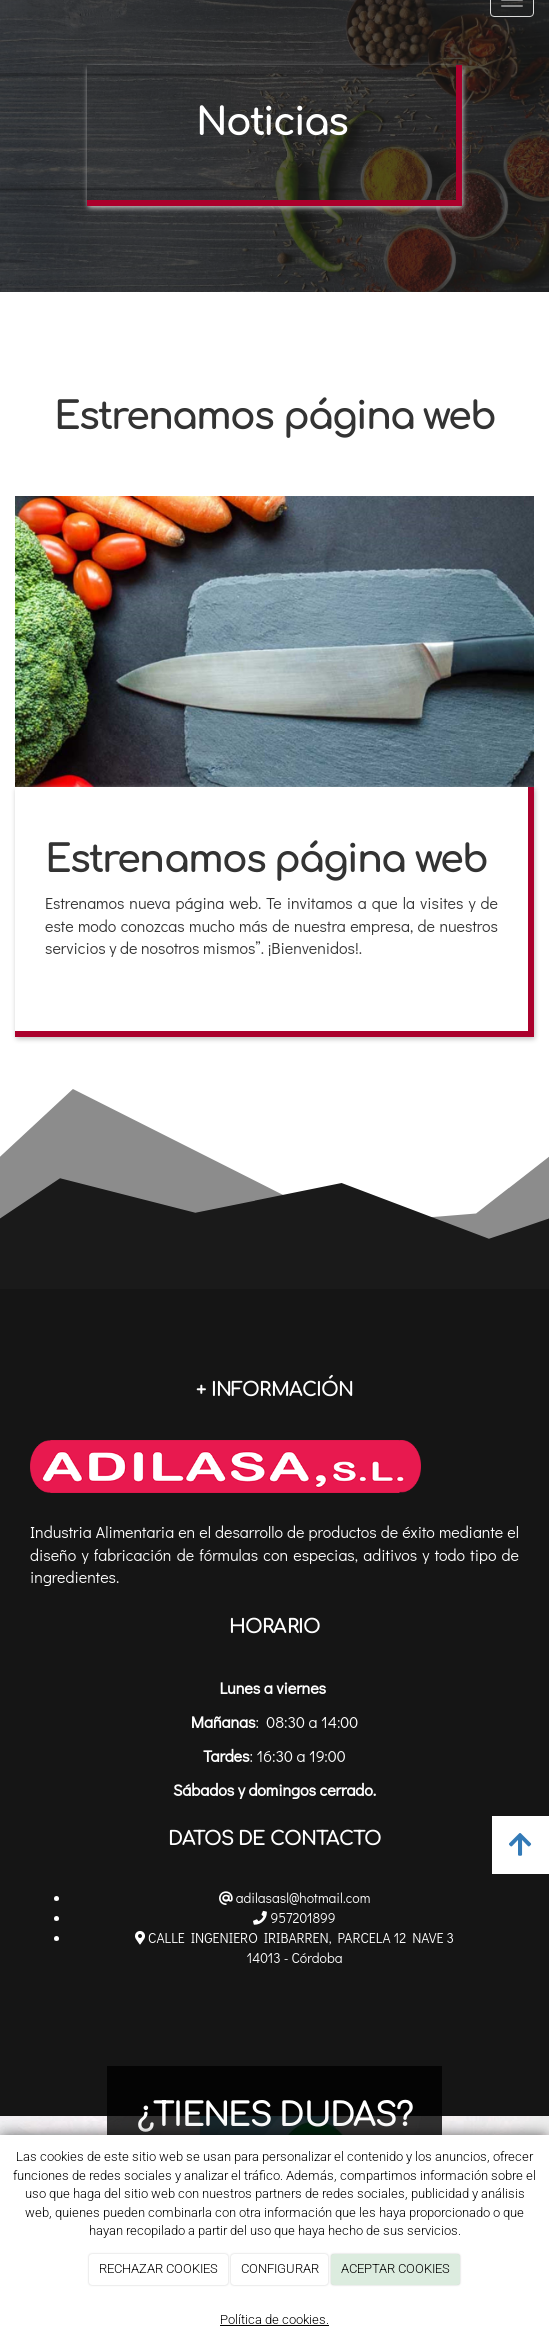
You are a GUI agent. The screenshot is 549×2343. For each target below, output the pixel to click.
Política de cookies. (274, 2319)
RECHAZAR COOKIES (158, 2268)
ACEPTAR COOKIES (395, 2268)
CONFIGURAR (280, 2268)
